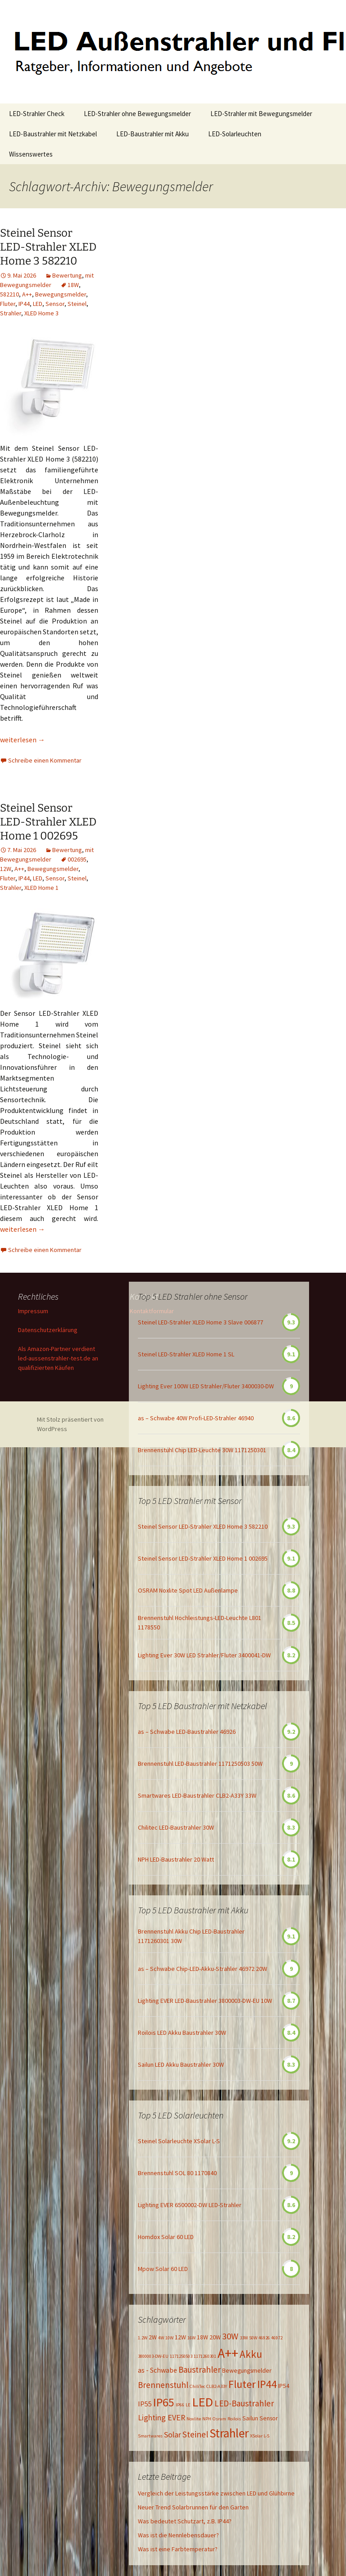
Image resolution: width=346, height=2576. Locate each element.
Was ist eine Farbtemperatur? (178, 2549)
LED (37, 304)
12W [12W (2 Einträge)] (180, 2337)
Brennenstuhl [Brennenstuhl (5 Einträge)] (163, 2384)
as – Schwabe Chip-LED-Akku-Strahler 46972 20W (202, 1969)
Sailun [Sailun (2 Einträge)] (250, 2418)
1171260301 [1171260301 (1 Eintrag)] (205, 2356)
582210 (9, 294)
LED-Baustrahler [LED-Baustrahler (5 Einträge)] (244, 2403)
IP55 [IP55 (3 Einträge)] (145, 2403)
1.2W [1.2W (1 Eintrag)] (142, 2338)
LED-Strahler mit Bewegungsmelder (261, 113)
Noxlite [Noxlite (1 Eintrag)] (194, 2419)
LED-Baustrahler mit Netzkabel (53, 134)
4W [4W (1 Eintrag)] (161, 2338)
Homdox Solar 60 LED (166, 2237)
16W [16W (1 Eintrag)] (191, 2338)
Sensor (55, 304)
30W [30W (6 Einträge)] (230, 2336)
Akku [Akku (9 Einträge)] (251, 2354)
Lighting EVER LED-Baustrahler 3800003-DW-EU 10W (205, 2001)
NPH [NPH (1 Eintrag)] (206, 2419)
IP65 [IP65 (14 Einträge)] (163, 2402)
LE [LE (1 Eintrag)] (188, 2405)
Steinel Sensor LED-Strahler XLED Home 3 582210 (48, 247)
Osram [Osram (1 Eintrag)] (219, 2419)
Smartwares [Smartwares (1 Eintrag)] (150, 2436)
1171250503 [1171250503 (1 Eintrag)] (181, 2356)
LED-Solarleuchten (234, 134)
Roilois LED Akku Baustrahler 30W (182, 2032)
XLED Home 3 (41, 313)
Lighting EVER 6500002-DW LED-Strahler (189, 2205)
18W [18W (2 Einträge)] (202, 2337)
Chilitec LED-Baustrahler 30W (176, 1827)
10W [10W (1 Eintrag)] (169, 2338)
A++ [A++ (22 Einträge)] (228, 2353)
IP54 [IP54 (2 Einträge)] (283, 2386)
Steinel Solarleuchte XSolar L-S (179, 2141)
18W (73, 285)
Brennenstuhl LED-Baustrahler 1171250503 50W (200, 1763)
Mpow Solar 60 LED (163, 2269)
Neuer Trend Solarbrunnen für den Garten (193, 2507)
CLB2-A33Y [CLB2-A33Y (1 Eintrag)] (216, 2386)
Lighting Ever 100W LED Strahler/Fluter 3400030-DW (206, 1386)
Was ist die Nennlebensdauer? (178, 2535)
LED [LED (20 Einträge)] (202, 2402)
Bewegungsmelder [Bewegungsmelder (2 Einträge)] (247, 2370)
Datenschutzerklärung (47, 1330)
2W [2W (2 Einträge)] (153, 2337)
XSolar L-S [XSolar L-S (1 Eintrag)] (259, 2436)
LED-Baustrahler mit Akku (152, 134)
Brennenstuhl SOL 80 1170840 (177, 2173)
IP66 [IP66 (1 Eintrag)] (180, 2405)
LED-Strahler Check (36, 113)
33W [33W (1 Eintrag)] (244, 2338)
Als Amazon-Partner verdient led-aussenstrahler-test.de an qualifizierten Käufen (58, 1358)
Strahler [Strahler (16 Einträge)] (229, 2433)
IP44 (24, 304)
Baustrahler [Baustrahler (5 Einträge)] (199, 2369)
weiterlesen (22, 739)
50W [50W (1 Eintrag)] (253, 2338)
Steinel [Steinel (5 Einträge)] (195, 2434)
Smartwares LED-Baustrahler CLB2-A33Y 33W (197, 1795)
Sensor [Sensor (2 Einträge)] (269, 2418)
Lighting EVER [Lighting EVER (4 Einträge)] (161, 2418)
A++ (27, 294)
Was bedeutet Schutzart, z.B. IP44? (185, 2521)
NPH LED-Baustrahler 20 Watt (176, 1859)
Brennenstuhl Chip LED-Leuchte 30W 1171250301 (202, 1450)
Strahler (10, 313)
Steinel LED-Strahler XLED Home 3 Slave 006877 (200, 1322)
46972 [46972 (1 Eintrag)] (276, 2338)
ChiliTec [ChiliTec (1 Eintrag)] (197, 2386)
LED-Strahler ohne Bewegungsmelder (137, 113)
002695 (77, 859)
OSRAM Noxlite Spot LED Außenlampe (188, 1590)
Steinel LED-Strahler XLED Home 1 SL (186, 1354)
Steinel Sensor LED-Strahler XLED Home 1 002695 (48, 822)
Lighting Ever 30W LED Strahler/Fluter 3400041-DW (204, 1655)
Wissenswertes (31, 154)
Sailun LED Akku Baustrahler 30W (181, 2064)
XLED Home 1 (41, 888)
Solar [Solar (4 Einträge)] (172, 2435)
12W (5, 869)
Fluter (7, 304)
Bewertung (67, 275)
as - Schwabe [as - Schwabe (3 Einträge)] (157, 2369)
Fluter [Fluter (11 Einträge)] (242, 2384)
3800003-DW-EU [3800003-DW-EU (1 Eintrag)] (153, 2356)
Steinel (77, 304)
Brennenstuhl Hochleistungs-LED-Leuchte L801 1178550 (199, 1622)
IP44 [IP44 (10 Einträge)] (267, 2384)
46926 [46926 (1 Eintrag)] (264, 2338)
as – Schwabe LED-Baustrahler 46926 (187, 1732)
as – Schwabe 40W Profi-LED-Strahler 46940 (196, 1418)
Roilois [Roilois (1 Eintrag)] (234, 2419)
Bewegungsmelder (60, 294)
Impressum (33, 1311)
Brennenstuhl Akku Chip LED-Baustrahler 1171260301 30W (191, 1936)
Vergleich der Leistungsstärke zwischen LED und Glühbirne (216, 2493)
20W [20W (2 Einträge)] (215, 2337)
